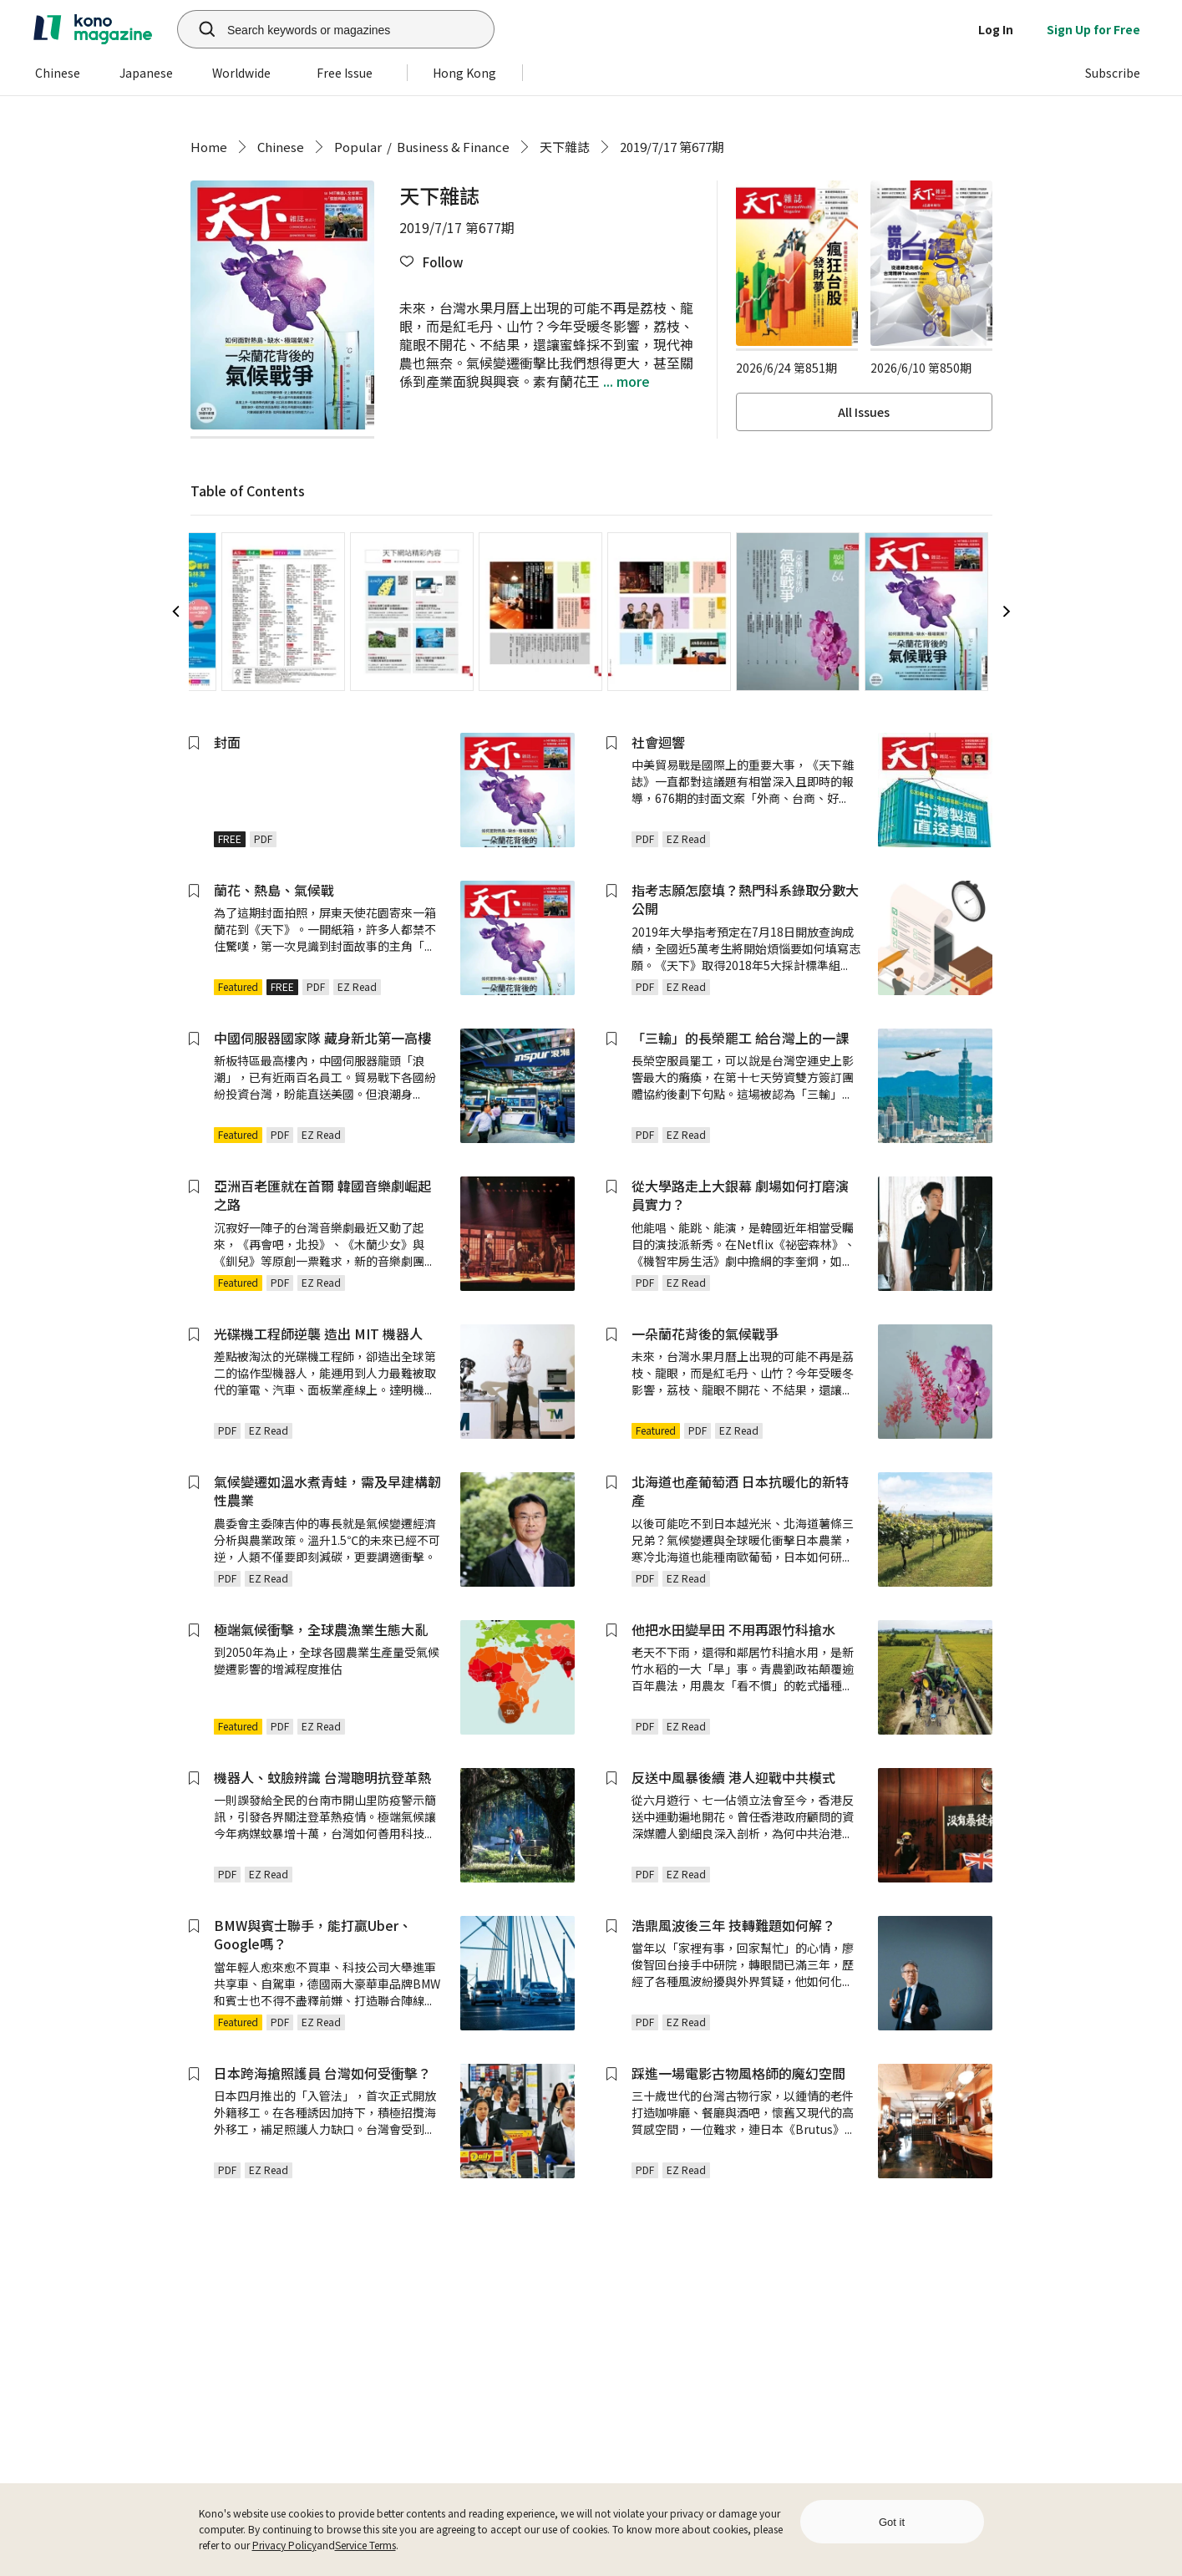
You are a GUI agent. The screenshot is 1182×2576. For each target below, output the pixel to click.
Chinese (280, 146)
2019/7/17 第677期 (672, 146)
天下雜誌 (565, 146)
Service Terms (365, 2545)
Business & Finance (453, 146)
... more (625, 381)
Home (208, 146)
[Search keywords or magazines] (357, 29)
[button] (431, 262)
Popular (358, 146)
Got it (892, 2522)
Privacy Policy (284, 2545)
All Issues (864, 412)
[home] (92, 29)
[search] (198, 29)
